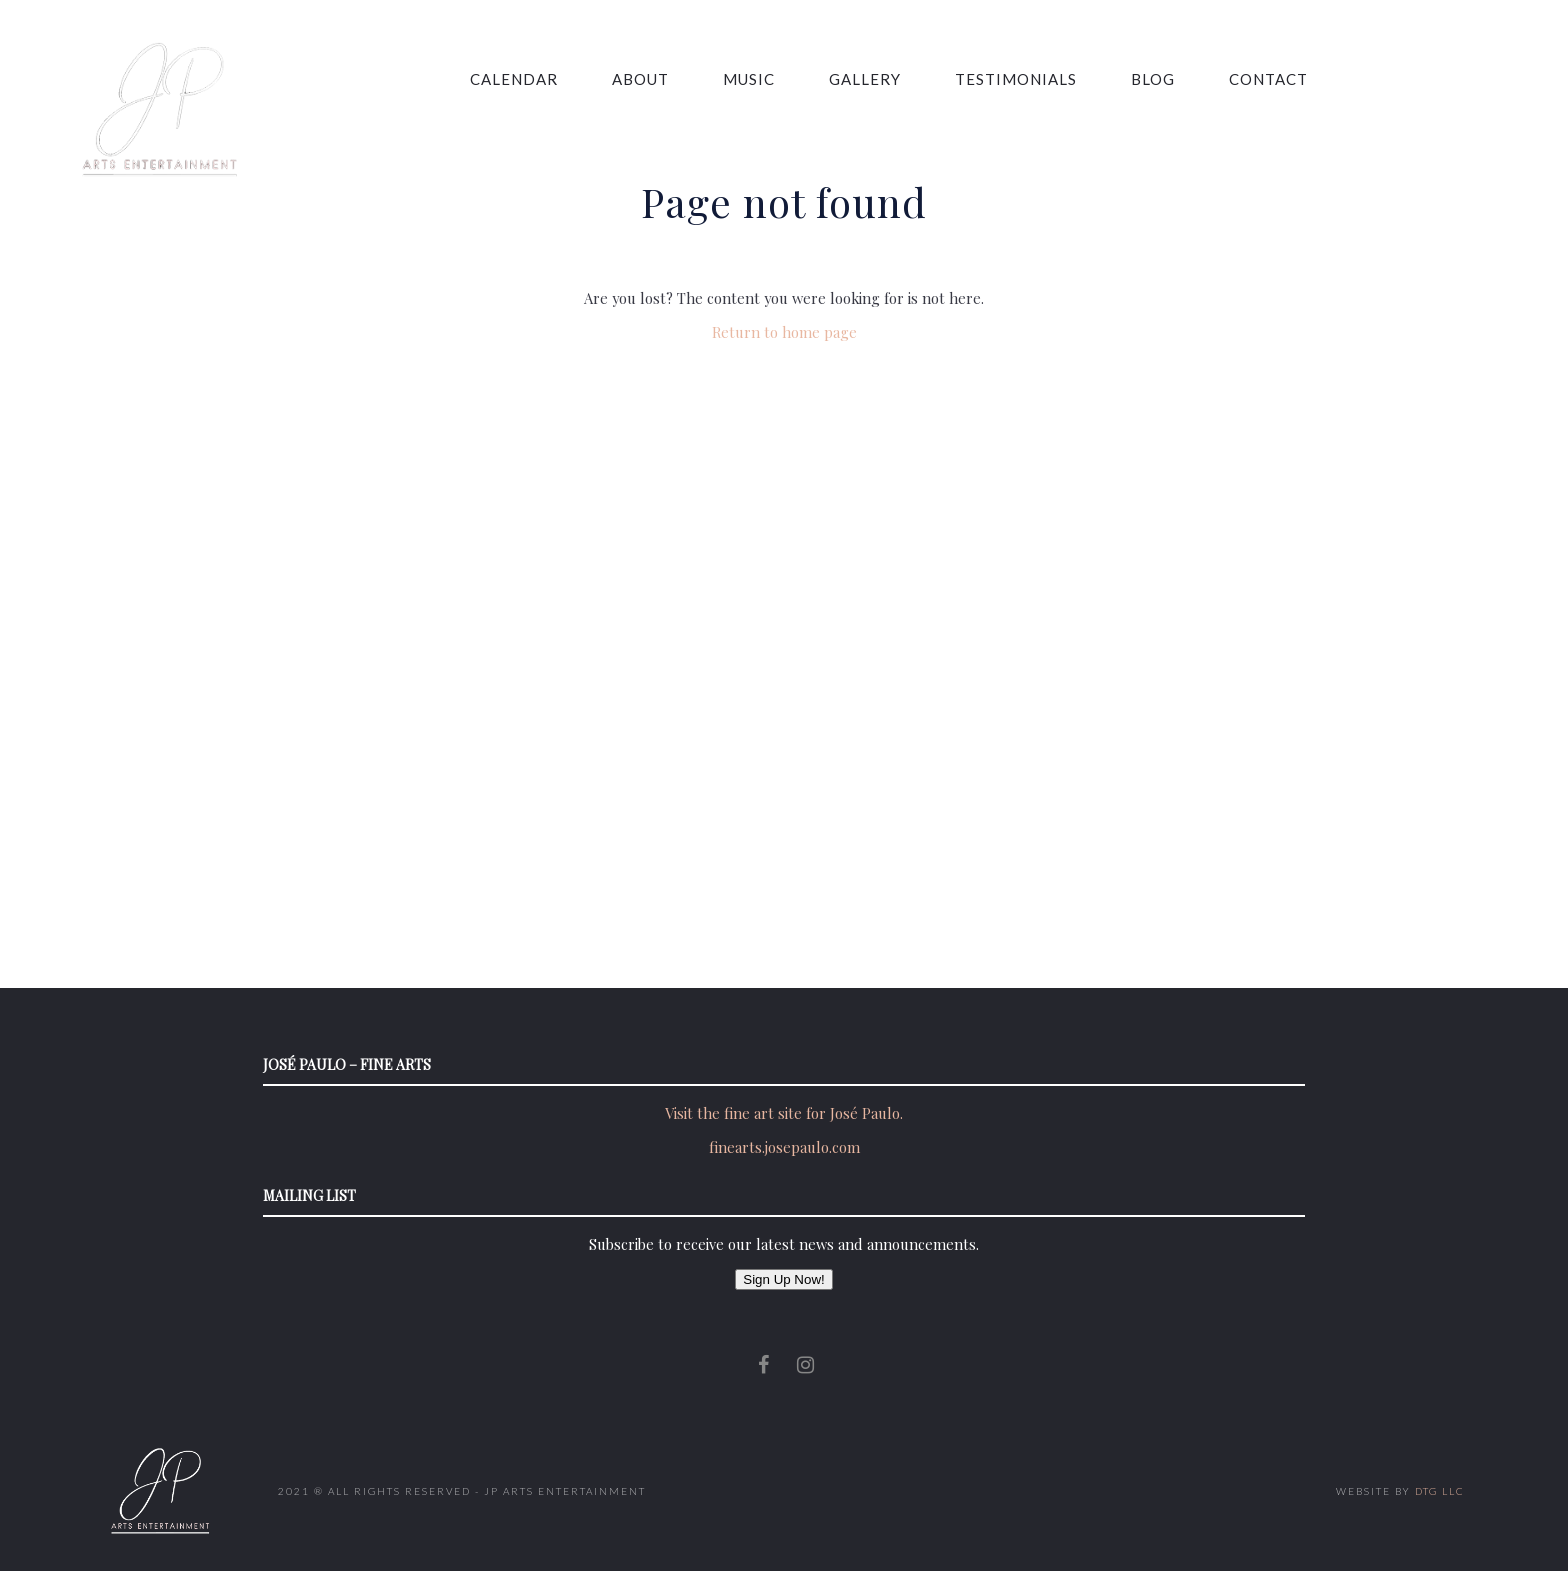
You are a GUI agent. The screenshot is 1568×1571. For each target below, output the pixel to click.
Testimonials (980, 79)
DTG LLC (1440, 1491)
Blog (1117, 79)
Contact (1232, 79)
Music (713, 79)
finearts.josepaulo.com (784, 1147)
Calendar (478, 79)
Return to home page (784, 332)
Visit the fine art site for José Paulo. (784, 1113)
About (604, 79)
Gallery (829, 79)
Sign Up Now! (784, 1279)
